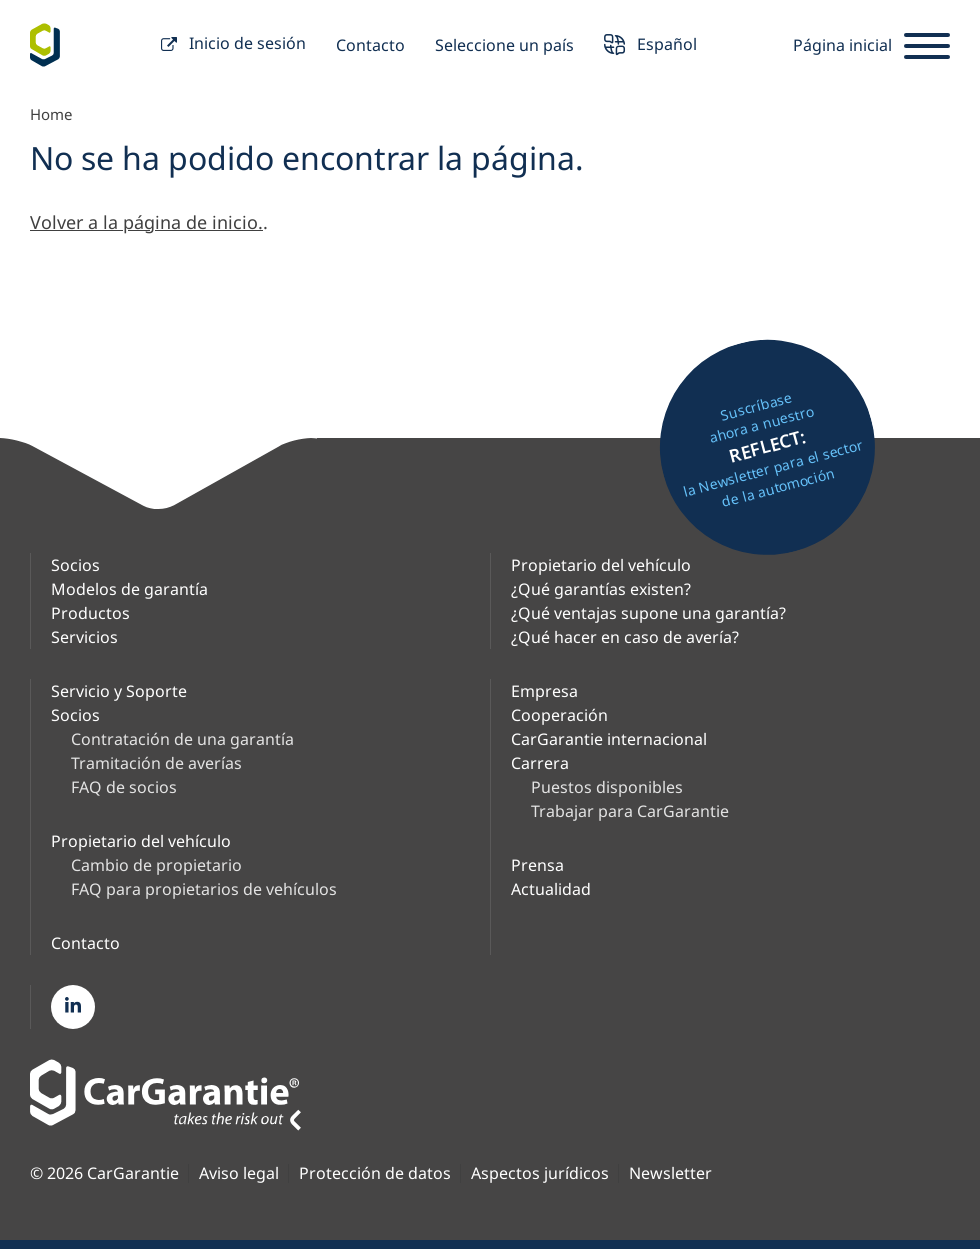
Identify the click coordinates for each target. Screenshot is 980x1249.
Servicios (84, 637)
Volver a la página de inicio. (146, 222)
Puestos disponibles (607, 787)
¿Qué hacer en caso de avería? (625, 637)
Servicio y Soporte (119, 691)
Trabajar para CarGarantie (630, 811)
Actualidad (551, 889)
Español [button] (650, 46)
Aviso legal (239, 1173)
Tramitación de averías (156, 763)
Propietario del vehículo (601, 565)
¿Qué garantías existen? (601, 589)
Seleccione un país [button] (504, 45)
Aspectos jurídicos (540, 1173)
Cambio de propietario (156, 865)
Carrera (540, 763)
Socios (75, 565)
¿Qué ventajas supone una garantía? (648, 613)
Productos (90, 613)
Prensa (537, 865)
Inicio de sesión (233, 45)
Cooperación (559, 715)
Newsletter (670, 1173)
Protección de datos (375, 1173)
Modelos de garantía (129, 589)
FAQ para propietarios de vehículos (204, 889)
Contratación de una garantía (182, 739)
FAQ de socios (124, 787)
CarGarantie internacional (609, 739)
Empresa (544, 691)
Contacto (370, 45)
